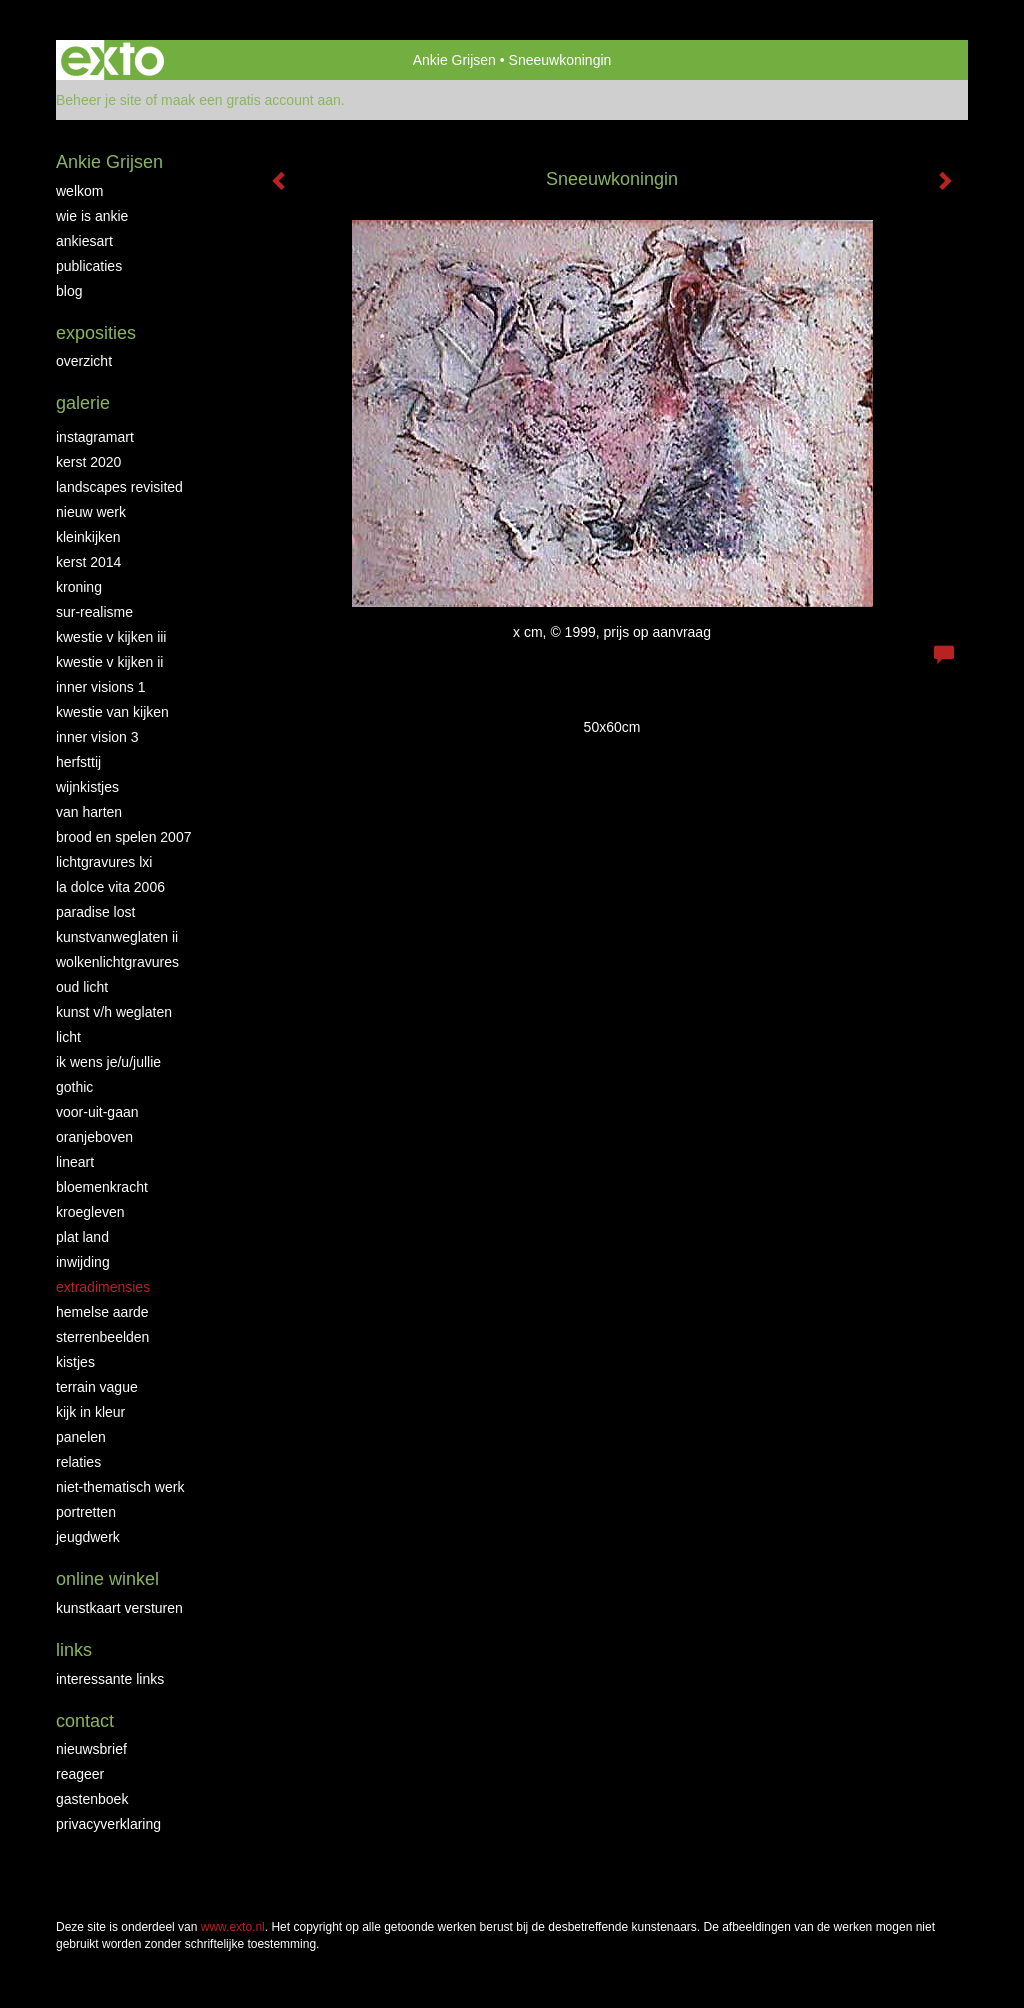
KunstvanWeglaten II (117, 937)
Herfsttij (78, 762)
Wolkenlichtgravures (117, 962)
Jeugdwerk (88, 1537)
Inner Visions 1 (101, 687)
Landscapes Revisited (119, 487)
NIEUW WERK (91, 512)
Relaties (78, 1462)
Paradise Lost (95, 912)
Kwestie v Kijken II (109, 662)
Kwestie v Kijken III (111, 637)
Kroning (79, 587)
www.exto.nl (233, 1927)
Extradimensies (103, 1287)
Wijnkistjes (87, 787)
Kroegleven (90, 1212)
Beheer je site (99, 100)
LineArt (75, 1162)
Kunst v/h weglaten (114, 1012)
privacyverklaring (108, 1824)
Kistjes (75, 1362)
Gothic (74, 1087)
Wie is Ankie (92, 216)
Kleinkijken (88, 537)
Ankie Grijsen (454, 60)
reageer (80, 1774)
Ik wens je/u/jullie (108, 1062)
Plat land (82, 1237)
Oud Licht (82, 987)
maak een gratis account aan (251, 100)
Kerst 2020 (88, 462)
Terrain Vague (97, 1387)
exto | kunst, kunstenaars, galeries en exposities (112, 60)
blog (69, 291)
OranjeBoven (94, 1137)
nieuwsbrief (91, 1749)
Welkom (79, 191)
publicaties (89, 266)
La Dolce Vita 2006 (110, 887)
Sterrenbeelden (102, 1337)
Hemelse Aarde (102, 1312)
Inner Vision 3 (97, 737)
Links (74, 1650)
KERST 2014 (88, 562)
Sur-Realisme (94, 612)
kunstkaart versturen (119, 1608)
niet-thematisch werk (120, 1487)
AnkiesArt (84, 241)
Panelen (81, 1437)
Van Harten (89, 812)
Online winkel (107, 1579)
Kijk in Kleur (90, 1412)
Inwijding (83, 1262)
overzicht (84, 361)
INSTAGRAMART (95, 437)
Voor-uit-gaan (97, 1112)
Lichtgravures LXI (104, 862)
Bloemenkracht (102, 1187)
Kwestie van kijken (112, 712)
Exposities (96, 333)
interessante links (110, 1679)
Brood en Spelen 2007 (123, 837)
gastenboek (92, 1799)
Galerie (83, 403)
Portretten (86, 1512)
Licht (68, 1037)
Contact (85, 1721)
